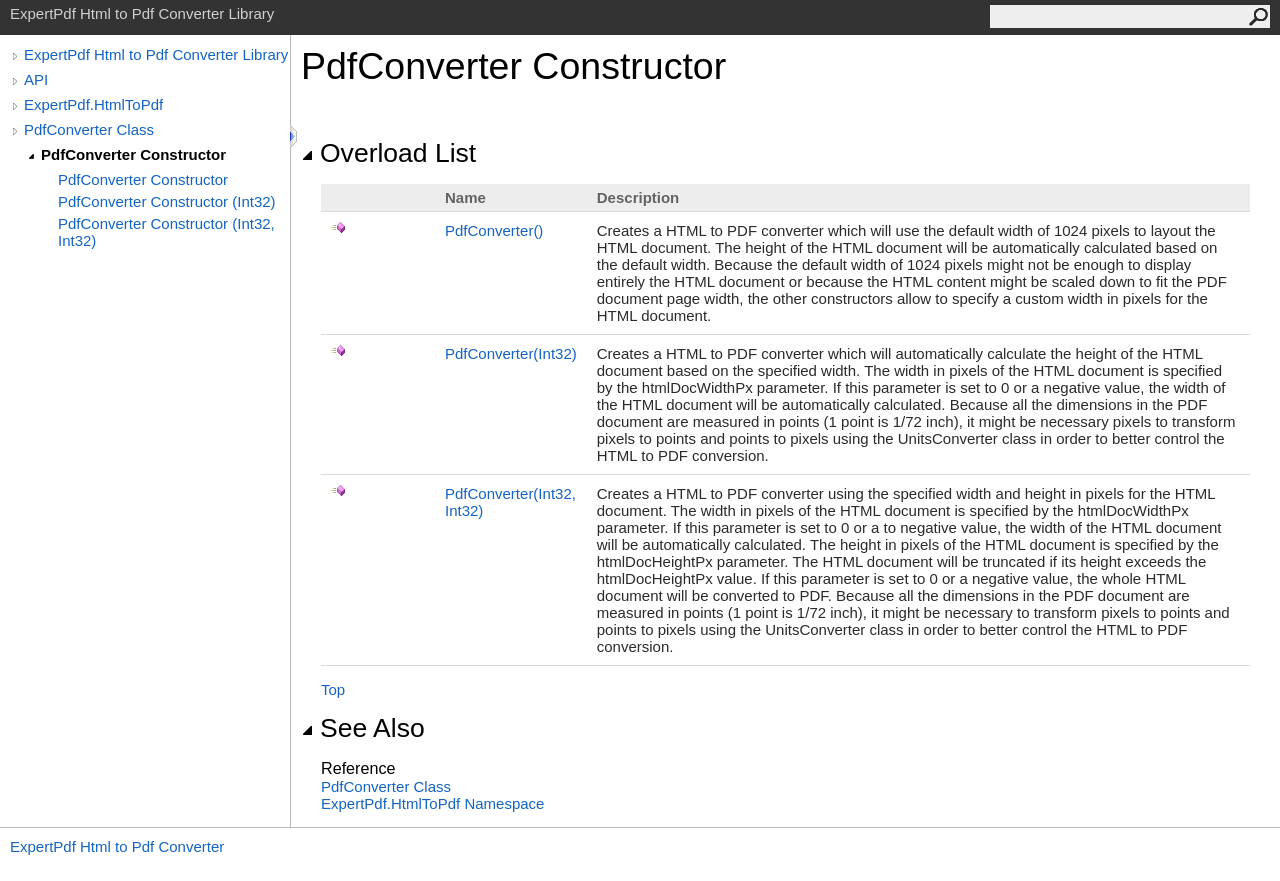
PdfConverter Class (89, 129)
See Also (363, 728)
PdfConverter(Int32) (511, 353)
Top (333, 689)
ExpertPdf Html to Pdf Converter (117, 846)
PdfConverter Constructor (133, 154)
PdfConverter (494, 230)
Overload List (388, 153)
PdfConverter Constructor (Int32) (167, 201)
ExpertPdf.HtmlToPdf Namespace (432, 803)
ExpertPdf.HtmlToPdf (93, 104)
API (36, 79)
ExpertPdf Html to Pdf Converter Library (156, 54)
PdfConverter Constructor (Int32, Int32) (166, 232)
